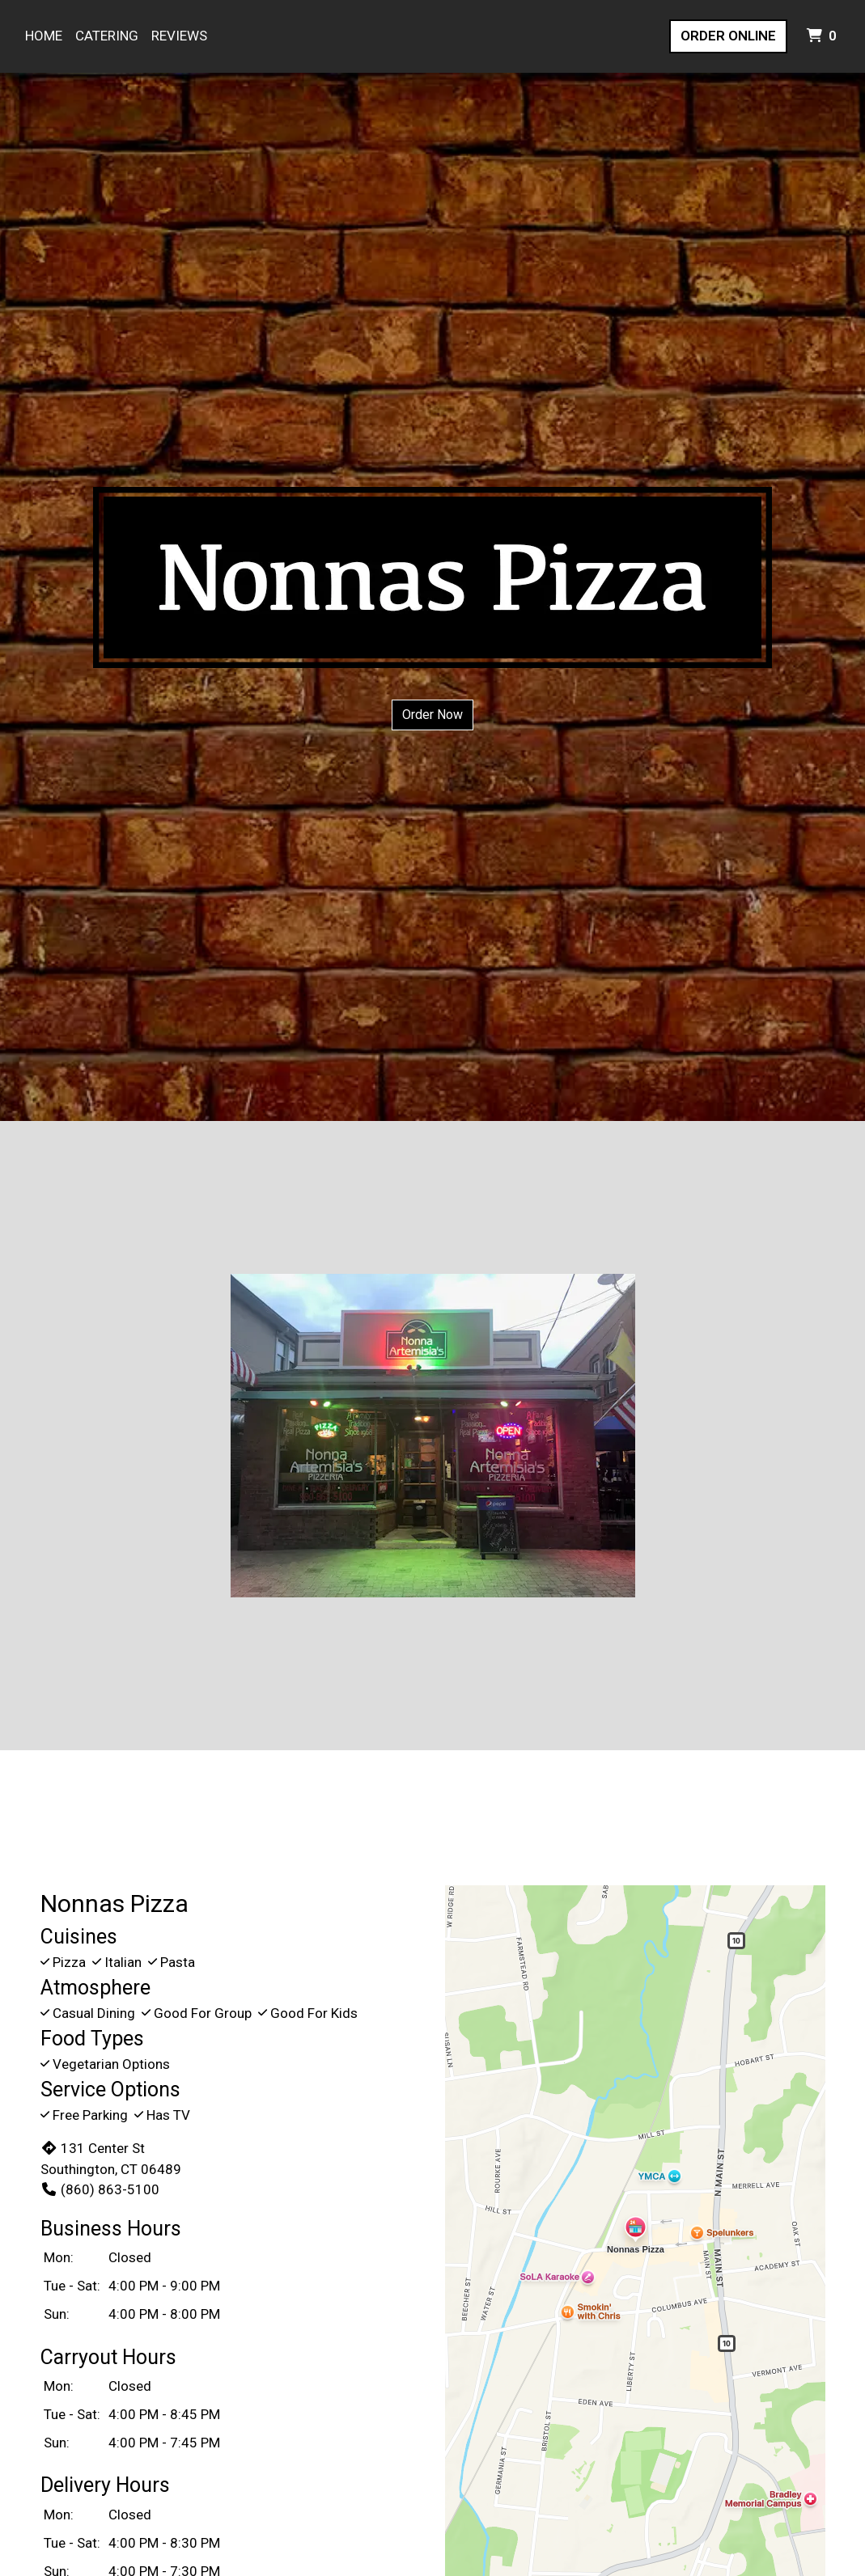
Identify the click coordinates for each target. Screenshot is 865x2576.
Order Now (432, 714)
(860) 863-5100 (99, 2189)
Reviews (179, 35)
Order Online (728, 35)
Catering (106, 35)
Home (43, 35)
